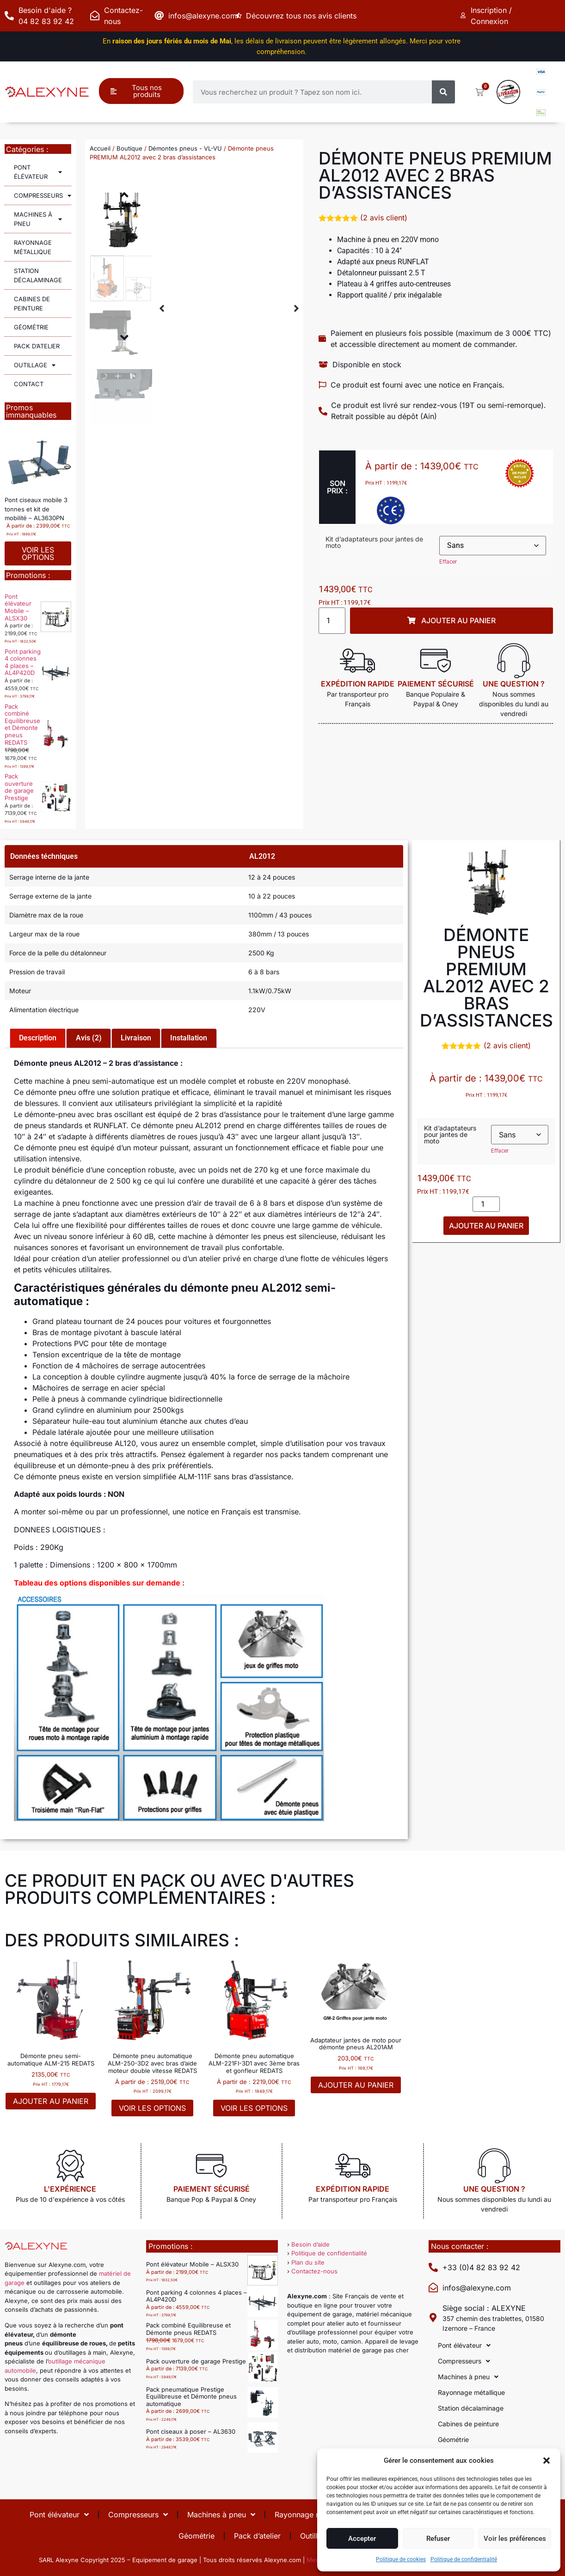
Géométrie (31, 327)
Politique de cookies (401, 2559)
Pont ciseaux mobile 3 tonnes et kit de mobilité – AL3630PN (36, 509)
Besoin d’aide (310, 2244)
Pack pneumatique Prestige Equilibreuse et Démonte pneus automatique (191, 2396)
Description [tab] (37, 1037)
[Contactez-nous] (94, 15)
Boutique (129, 148)
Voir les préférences (515, 2538)
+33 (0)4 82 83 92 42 (481, 2267)
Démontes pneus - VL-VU (185, 148)
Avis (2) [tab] (89, 1037)
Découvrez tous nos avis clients (305, 15)
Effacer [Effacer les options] (448, 562)
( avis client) (383, 217)
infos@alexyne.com (202, 15)
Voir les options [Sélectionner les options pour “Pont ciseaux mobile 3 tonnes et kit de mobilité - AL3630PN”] (38, 553)
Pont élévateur (38, 172)
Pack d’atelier (37, 346)
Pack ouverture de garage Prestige (19, 787)
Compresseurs (42, 195)
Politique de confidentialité (463, 2559)
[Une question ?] (513, 660)
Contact (28, 384)
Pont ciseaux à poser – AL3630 (190, 2431)
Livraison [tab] (136, 1037)
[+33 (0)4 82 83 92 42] (433, 2267)
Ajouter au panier (486, 1225)
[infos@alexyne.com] (159, 15)
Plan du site (308, 2262)
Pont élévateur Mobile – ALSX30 (18, 607)
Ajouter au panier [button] (50, 2101)
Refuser (438, 2538)
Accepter (362, 2538)
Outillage (34, 365)
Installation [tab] (188, 1037)
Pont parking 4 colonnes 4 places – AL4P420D (23, 662)
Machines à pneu (38, 219)
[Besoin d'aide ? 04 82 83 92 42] (9, 15)
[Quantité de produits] (332, 621)
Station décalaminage (38, 275)
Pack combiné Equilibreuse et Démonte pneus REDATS (22, 724)
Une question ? (514, 683)
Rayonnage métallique (33, 247)
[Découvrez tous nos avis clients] (240, 15)
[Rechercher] (443, 91)
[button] (546, 2460)
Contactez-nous (314, 2271)
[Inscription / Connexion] (465, 15)
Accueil (100, 148)
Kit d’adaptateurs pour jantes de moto (374, 542)
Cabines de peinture (32, 303)
